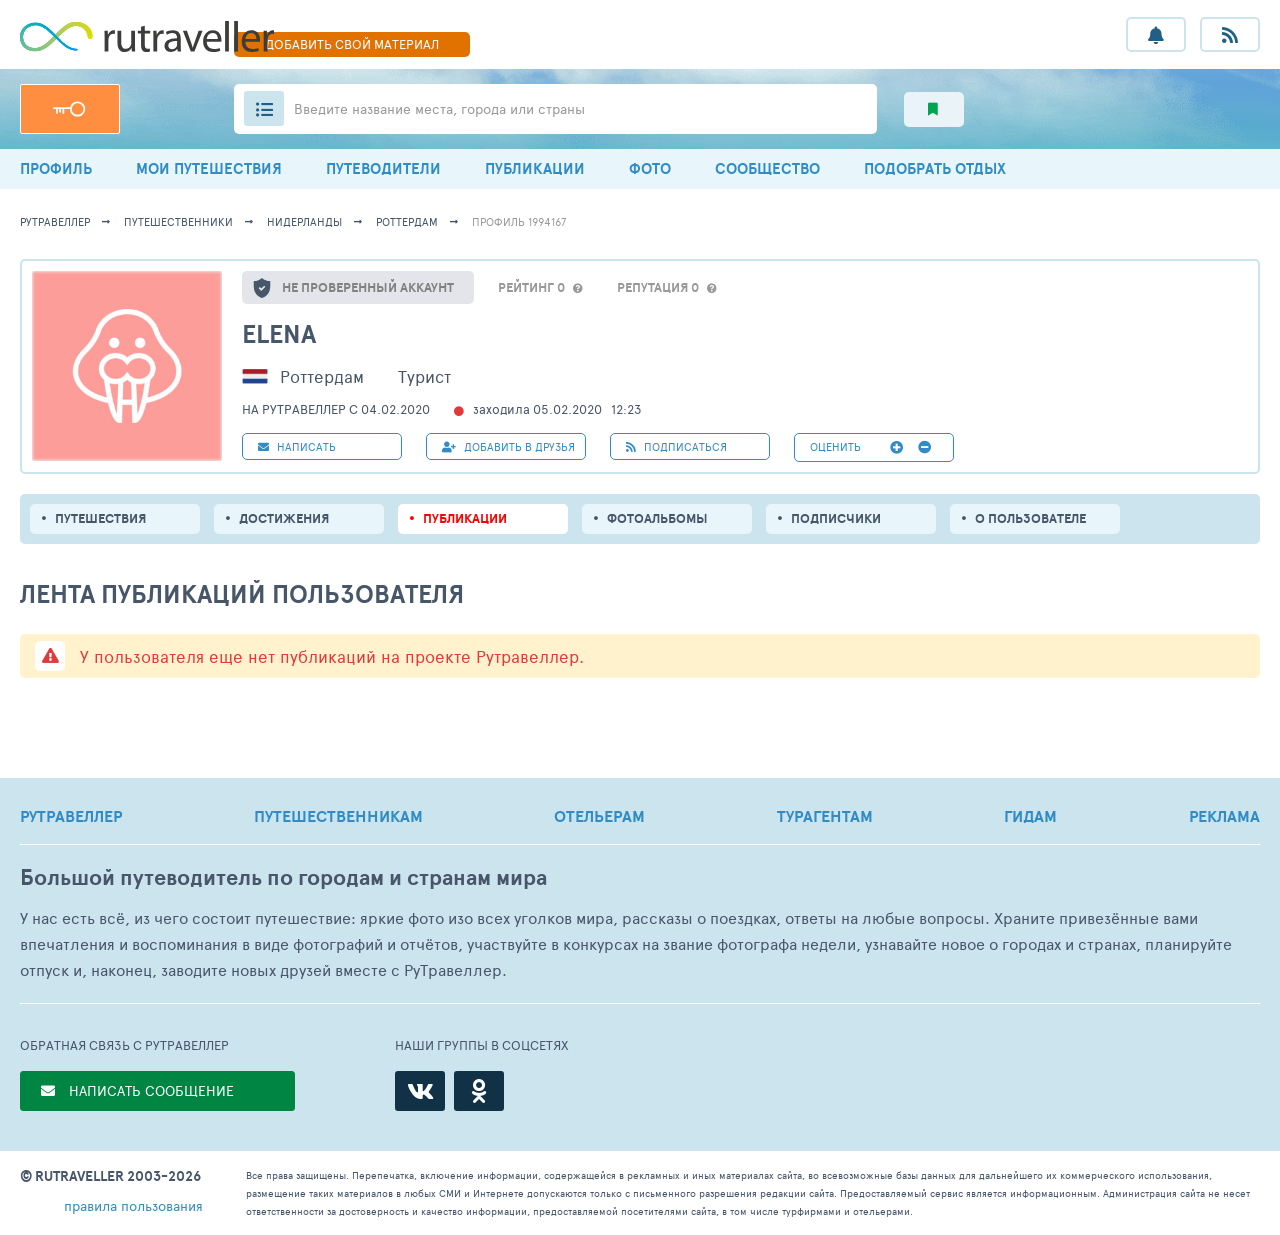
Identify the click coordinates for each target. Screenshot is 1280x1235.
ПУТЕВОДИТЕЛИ (383, 168)
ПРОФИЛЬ (56, 168)
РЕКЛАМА (1224, 816)
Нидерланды (304, 221)
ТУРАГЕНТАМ (825, 816)
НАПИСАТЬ (297, 446)
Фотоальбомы (657, 518)
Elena (279, 333)
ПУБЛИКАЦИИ (535, 168)
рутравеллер (55, 221)
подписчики (836, 518)
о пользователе (1030, 518)
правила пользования (133, 1205)
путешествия (100, 518)
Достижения (284, 518)
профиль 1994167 (519, 221)
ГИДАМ (1030, 816)
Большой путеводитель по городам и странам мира (283, 877)
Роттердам (407, 221)
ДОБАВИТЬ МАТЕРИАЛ (352, 44)
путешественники (178, 221)
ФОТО (650, 168)
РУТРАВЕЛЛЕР (71, 816)
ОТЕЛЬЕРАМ (599, 816)
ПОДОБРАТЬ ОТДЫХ (935, 168)
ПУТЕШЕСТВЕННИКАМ (338, 816)
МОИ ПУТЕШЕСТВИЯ (209, 168)
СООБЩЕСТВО (767, 168)
